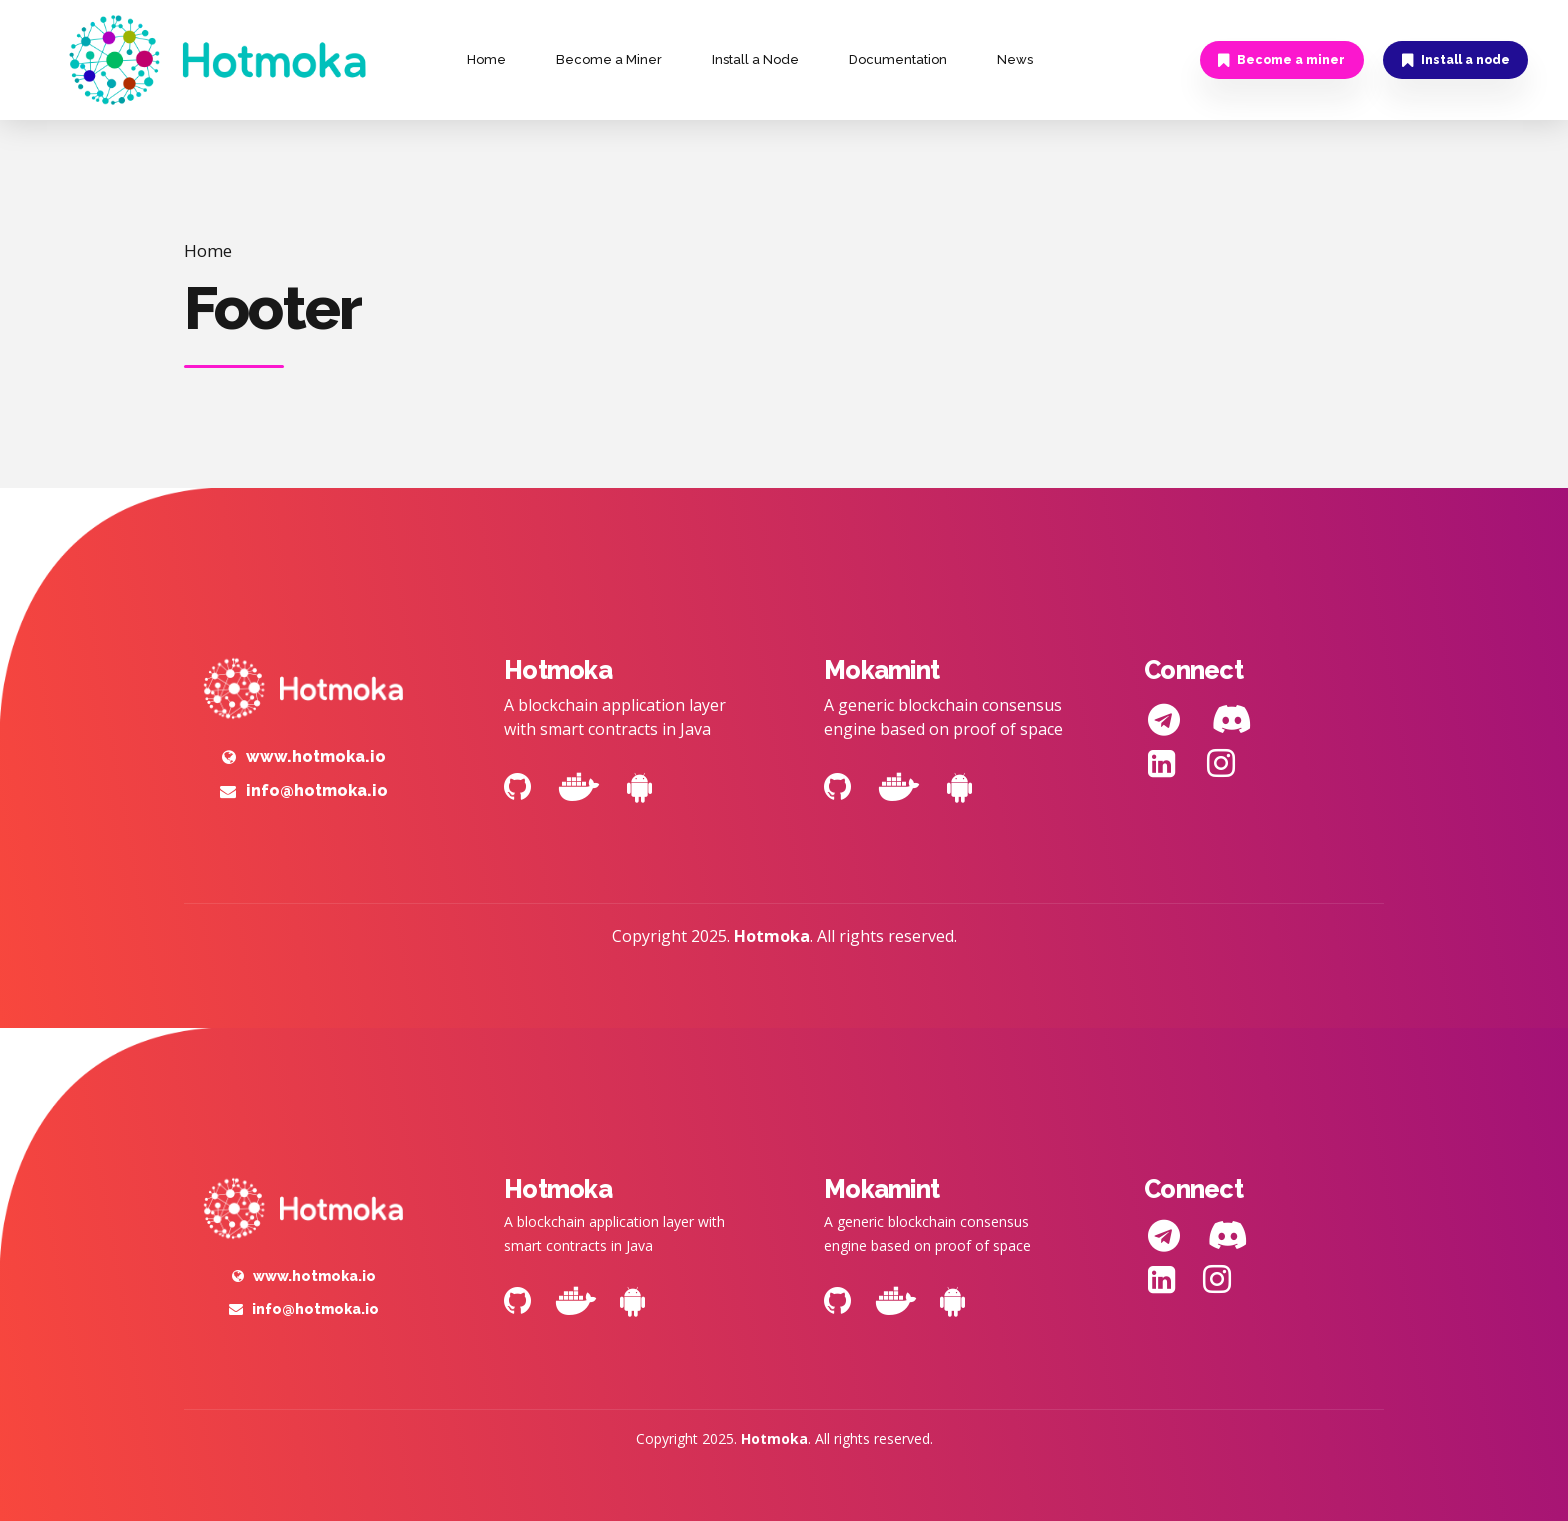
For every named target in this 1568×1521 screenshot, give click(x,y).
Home (486, 59)
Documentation (898, 59)
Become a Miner (609, 59)
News (1015, 59)
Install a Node (755, 59)
